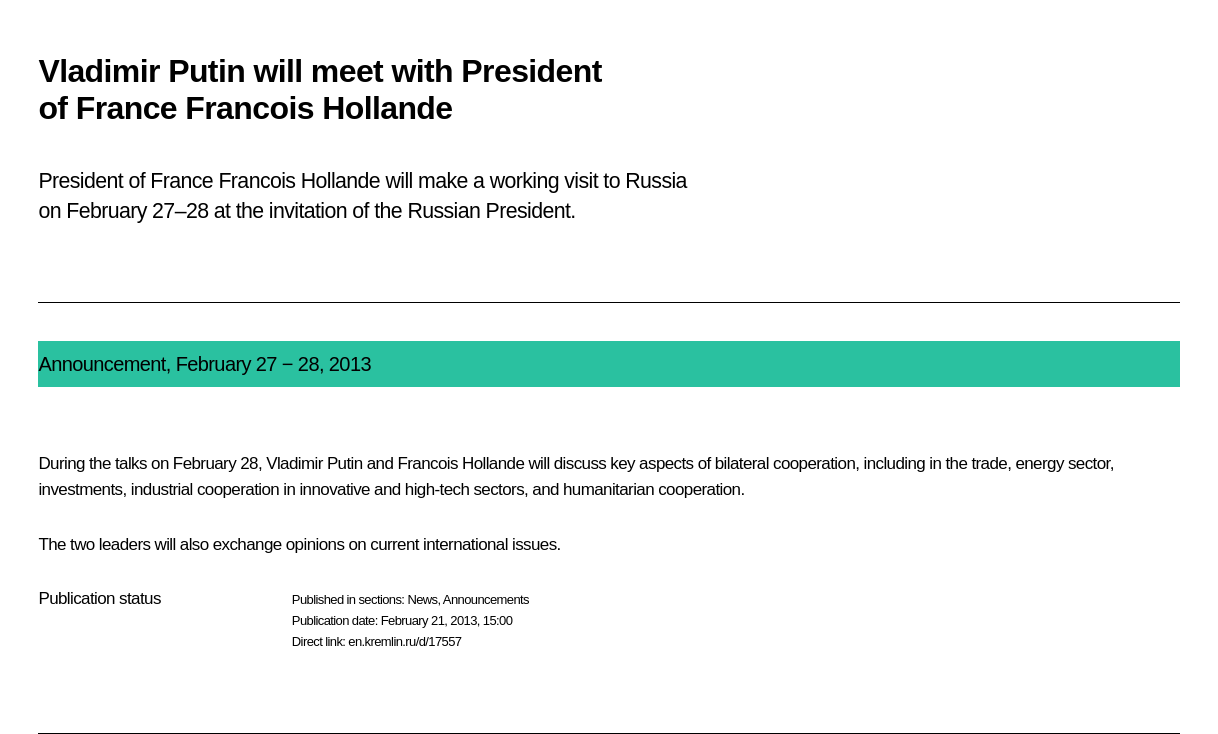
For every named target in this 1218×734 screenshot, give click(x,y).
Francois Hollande (460, 463)
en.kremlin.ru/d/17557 (404, 641)
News (422, 599)
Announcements (486, 599)
